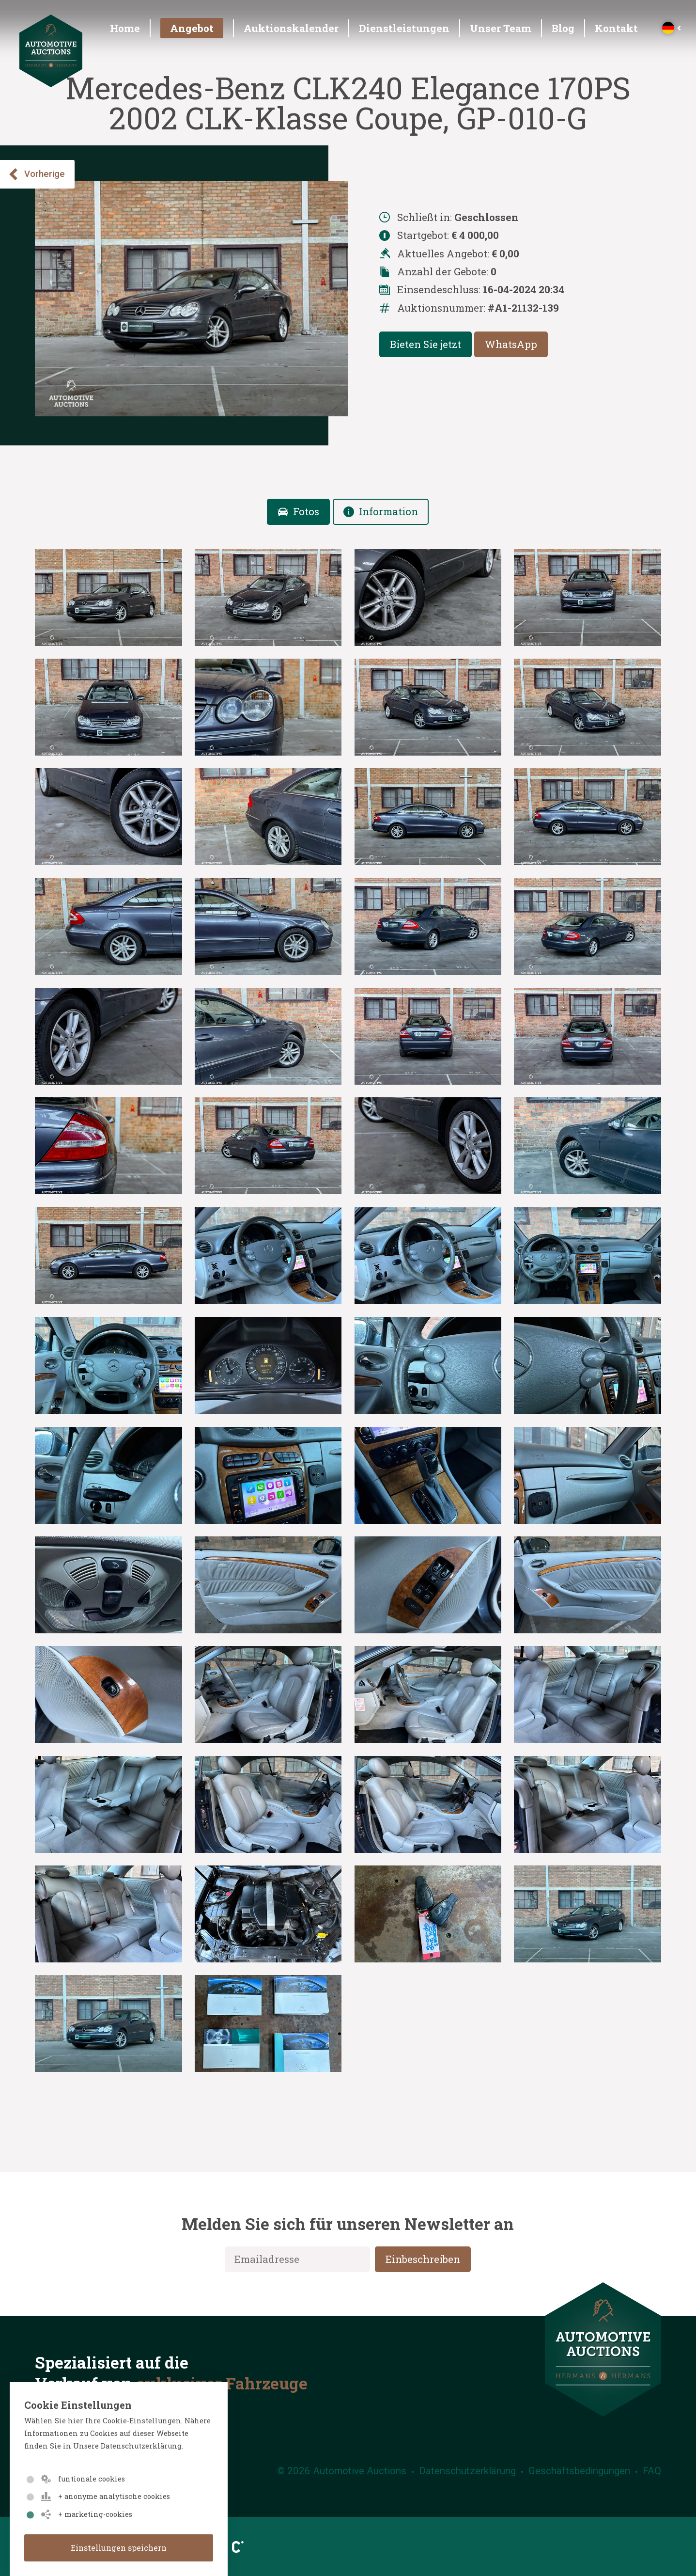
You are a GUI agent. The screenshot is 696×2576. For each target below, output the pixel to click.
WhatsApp (511, 344)
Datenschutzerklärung (467, 2471)
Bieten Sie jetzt (425, 344)
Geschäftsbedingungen (579, 2471)
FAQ (652, 2471)
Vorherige (36, 174)
